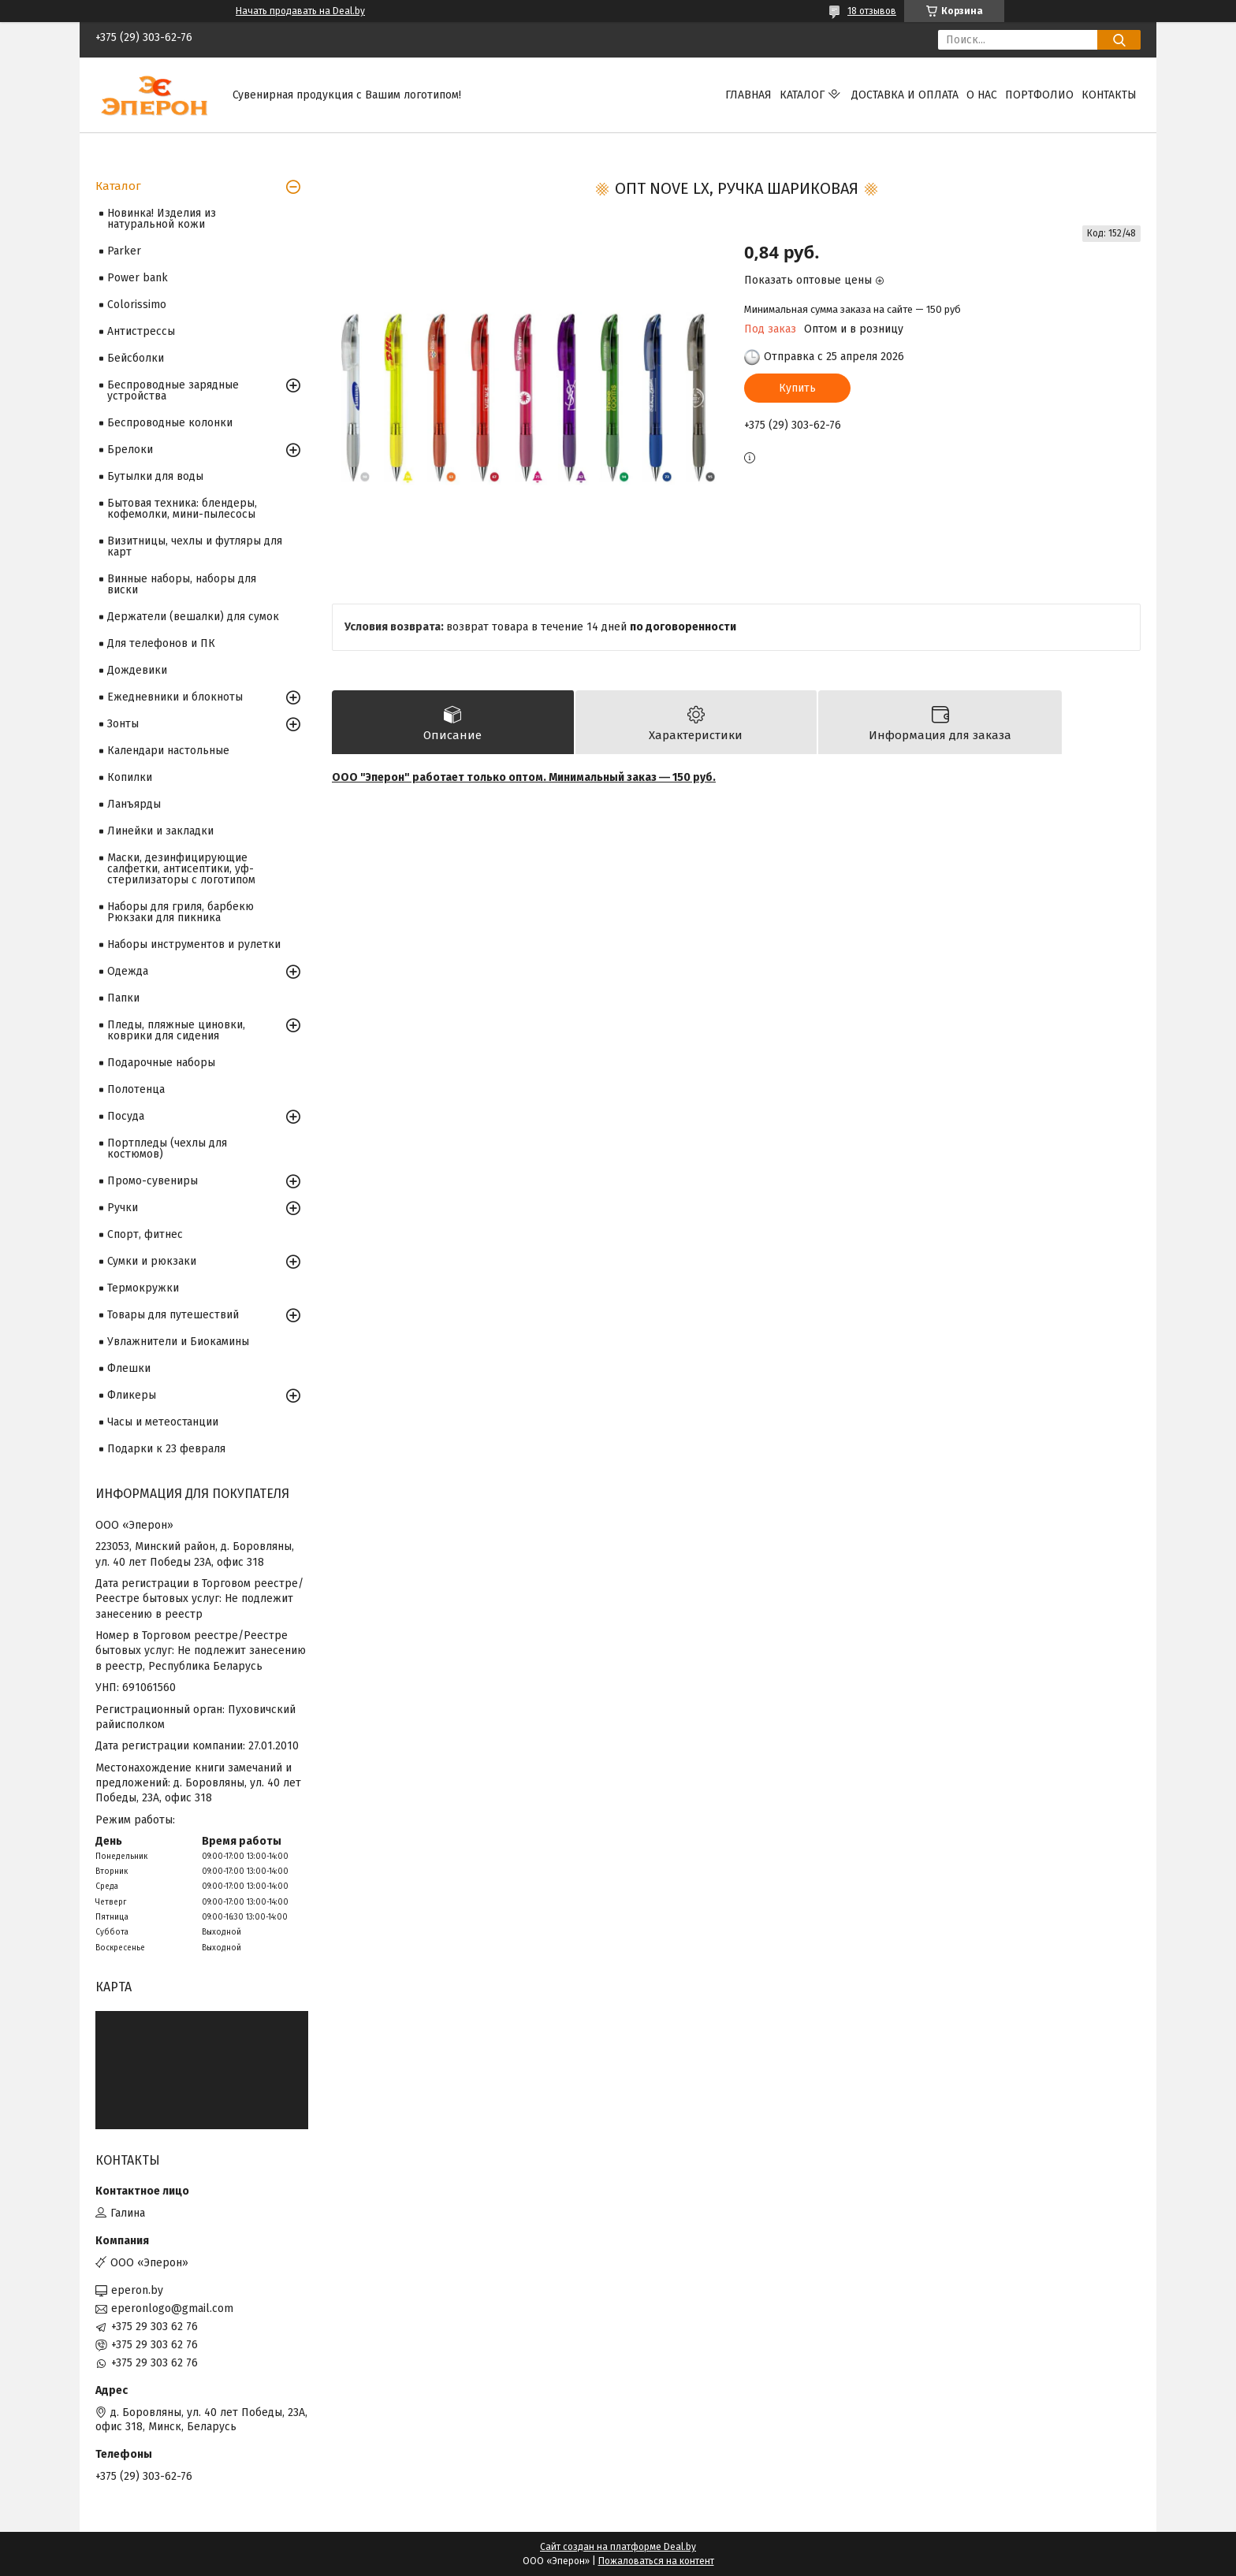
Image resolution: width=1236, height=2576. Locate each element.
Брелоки (130, 449)
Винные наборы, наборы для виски (181, 584)
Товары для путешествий (173, 1314)
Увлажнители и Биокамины (178, 1341)
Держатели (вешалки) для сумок (193, 616)
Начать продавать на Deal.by (300, 11)
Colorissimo (136, 304)
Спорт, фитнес (145, 1234)
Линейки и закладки (160, 831)
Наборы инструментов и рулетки (194, 944)
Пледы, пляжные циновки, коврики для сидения (176, 1030)
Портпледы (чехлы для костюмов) (167, 1148)
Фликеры (131, 1395)
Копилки (129, 777)
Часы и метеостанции (162, 1422)
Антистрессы (141, 331)
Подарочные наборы (161, 1062)
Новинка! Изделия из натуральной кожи (161, 218)
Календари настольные (168, 750)
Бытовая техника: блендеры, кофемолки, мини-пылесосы (182, 508)
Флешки (129, 1368)
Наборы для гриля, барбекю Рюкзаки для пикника (180, 912)
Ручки (122, 1207)
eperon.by (137, 2290)
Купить (797, 388)
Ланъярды (134, 804)
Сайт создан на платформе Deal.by (618, 2546)
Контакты (1109, 95)
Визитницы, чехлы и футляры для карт (194, 546)
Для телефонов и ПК (161, 643)
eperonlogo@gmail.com (172, 2308)
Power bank (137, 277)
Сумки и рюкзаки (151, 1261)
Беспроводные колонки (170, 422)
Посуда (125, 1116)
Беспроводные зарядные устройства (173, 390)
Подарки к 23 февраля (166, 1448)
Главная (748, 95)
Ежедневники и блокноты (175, 697)
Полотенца (136, 1089)
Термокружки (143, 1288)
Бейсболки (135, 358)
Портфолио (1039, 95)
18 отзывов (871, 11)
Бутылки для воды (155, 476)
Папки (123, 998)
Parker (124, 251)
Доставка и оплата (905, 95)
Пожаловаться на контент (656, 2561)
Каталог (802, 95)
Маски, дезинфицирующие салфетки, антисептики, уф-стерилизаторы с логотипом (181, 869)
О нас (981, 95)
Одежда (127, 971)
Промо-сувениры (152, 1181)
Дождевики (137, 670)
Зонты (123, 723)
